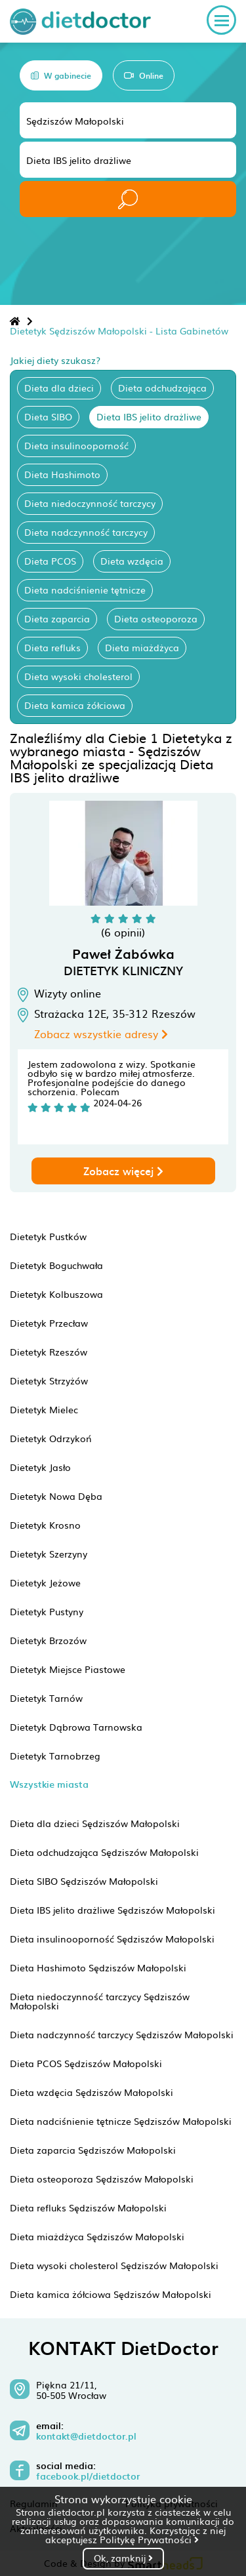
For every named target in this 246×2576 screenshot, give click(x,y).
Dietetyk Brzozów (48, 1640)
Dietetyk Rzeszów (48, 1351)
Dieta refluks (52, 647)
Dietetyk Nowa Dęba (56, 1495)
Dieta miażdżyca (142, 647)
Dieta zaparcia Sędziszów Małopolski (93, 2149)
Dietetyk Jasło (40, 1467)
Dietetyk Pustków (48, 1236)
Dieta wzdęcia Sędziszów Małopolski (91, 2092)
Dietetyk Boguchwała (56, 1265)
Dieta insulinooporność (76, 445)
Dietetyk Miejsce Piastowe (67, 1669)
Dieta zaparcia (57, 618)
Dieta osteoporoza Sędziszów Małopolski (102, 2178)
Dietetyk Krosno (45, 1524)
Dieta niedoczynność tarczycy (89, 503)
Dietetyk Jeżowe (45, 1582)
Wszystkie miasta (49, 1784)
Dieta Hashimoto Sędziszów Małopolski (98, 1967)
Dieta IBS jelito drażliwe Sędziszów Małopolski (112, 1909)
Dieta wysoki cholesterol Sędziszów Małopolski (114, 2265)
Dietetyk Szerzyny (48, 1553)
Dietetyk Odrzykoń (51, 1438)
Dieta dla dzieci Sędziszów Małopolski (95, 1823)
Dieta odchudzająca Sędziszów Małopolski (104, 1852)
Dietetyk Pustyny (46, 1611)
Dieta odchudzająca (162, 387)
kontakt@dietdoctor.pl (86, 2436)
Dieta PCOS (50, 560)
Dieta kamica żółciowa (74, 705)
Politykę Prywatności (149, 2539)
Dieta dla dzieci (59, 387)
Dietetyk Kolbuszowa (56, 1293)
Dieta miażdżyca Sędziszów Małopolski (97, 2236)
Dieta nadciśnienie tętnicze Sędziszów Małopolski (121, 2120)
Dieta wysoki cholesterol (78, 676)
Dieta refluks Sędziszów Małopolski (88, 2207)
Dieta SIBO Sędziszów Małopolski (84, 1880)
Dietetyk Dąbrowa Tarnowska (76, 1726)
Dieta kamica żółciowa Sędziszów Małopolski (110, 2294)
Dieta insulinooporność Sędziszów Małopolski (112, 1938)
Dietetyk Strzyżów (49, 1380)
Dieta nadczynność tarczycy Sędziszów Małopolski (122, 2034)
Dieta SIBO (48, 416)
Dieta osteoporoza (155, 618)
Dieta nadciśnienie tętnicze (85, 589)
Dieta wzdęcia (131, 560)
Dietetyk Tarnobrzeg (55, 1755)
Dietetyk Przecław (49, 1322)
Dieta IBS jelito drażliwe (148, 416)
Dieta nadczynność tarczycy (86, 531)
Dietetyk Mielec (44, 1409)
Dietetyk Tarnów (46, 1697)
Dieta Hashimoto (62, 474)
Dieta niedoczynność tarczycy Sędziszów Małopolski (100, 2001)
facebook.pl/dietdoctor (88, 2476)
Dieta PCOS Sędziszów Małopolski (86, 2063)
